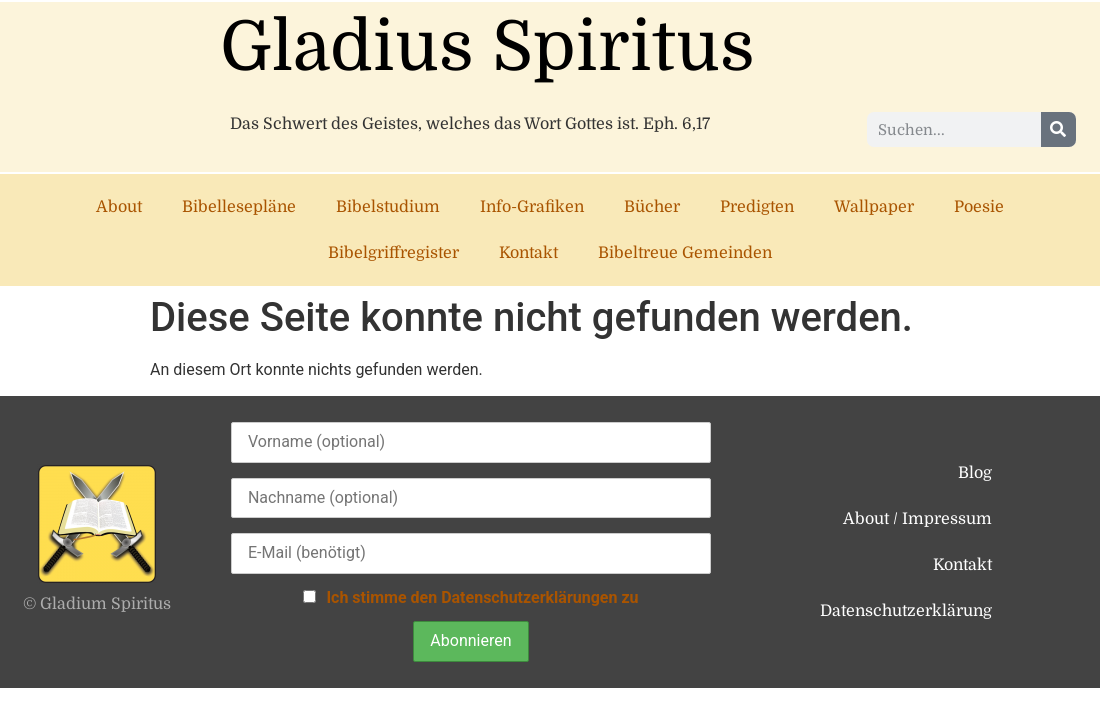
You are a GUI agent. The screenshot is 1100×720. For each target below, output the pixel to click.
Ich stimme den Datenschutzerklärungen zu (482, 597)
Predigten (757, 207)
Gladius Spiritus (487, 47)
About (119, 207)
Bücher (652, 207)
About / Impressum (917, 519)
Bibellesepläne (239, 207)
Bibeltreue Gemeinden (685, 253)
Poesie (979, 207)
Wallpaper (874, 207)
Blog (975, 473)
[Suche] (1058, 129)
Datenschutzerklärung (906, 611)
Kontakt (528, 253)
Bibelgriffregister (393, 253)
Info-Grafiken (532, 207)
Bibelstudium (388, 207)
